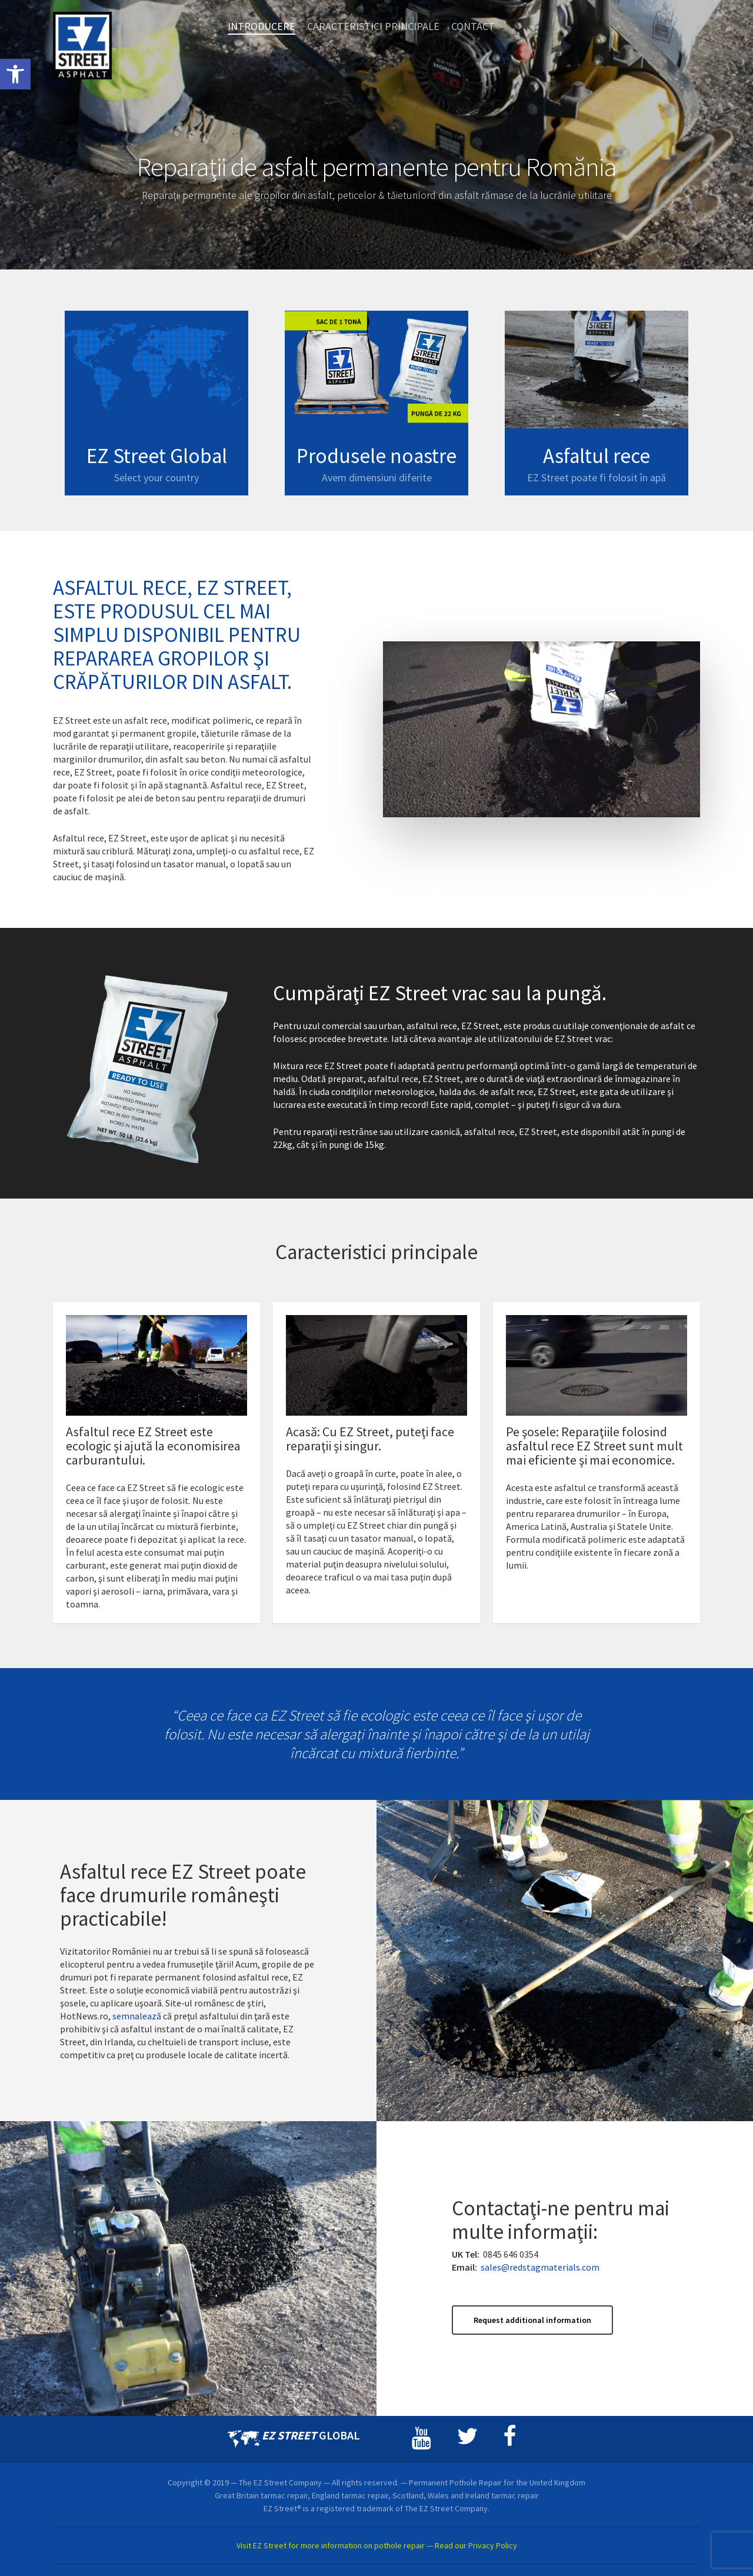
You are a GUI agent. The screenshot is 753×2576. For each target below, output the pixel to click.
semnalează (136, 2032)
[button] (15, 74)
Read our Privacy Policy (476, 2545)
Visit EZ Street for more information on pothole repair (330, 2545)
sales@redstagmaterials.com (540, 2283)
